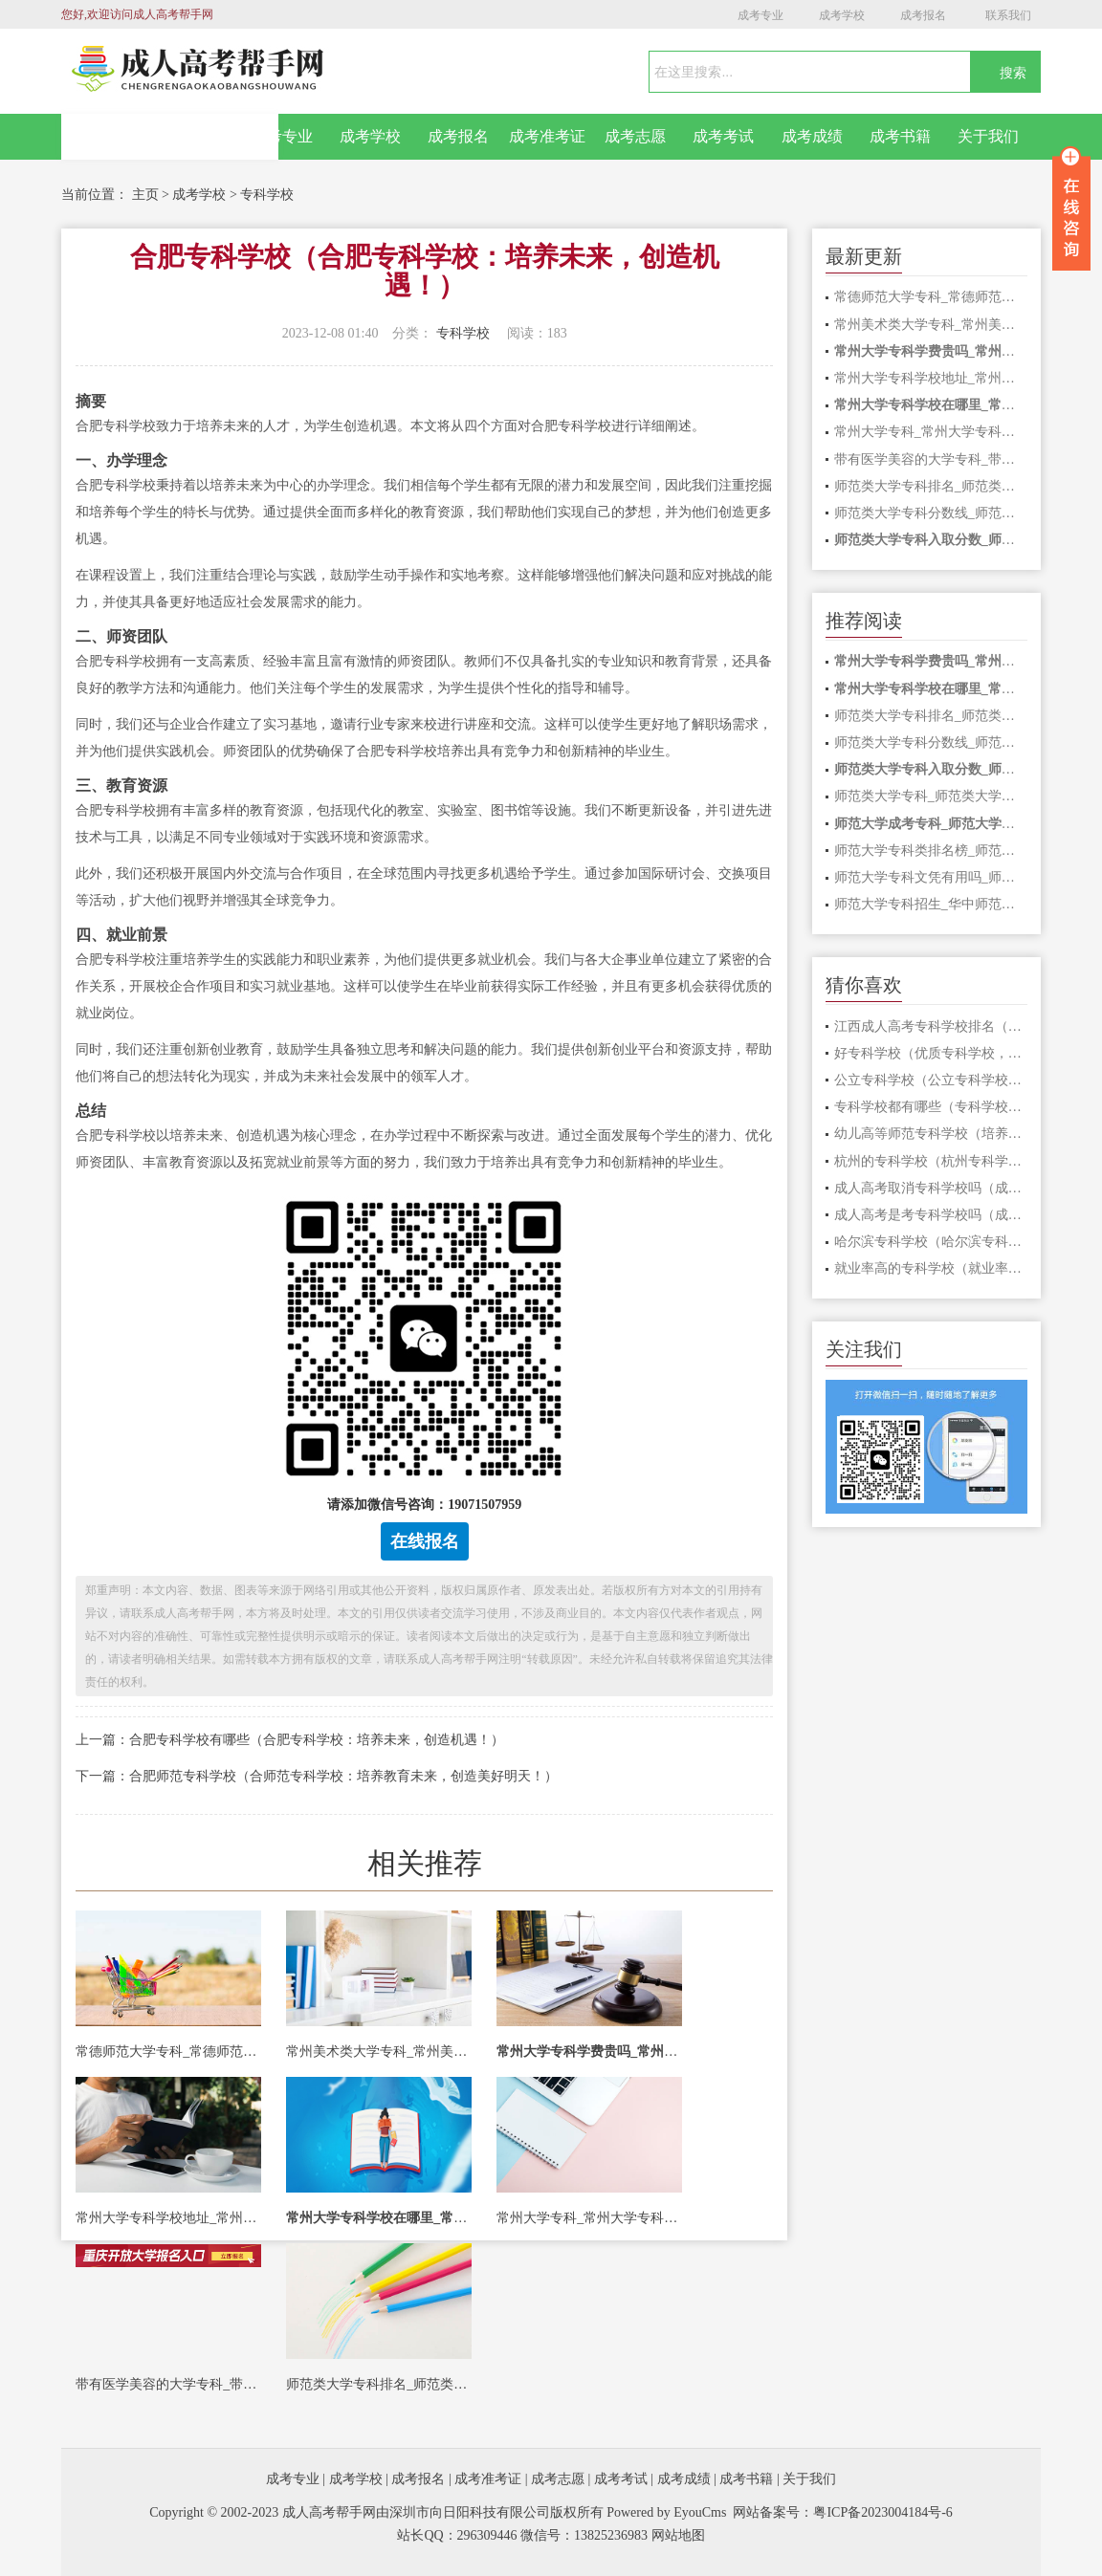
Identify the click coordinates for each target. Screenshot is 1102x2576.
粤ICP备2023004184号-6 (882, 2512)
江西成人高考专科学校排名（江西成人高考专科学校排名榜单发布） (930, 1026)
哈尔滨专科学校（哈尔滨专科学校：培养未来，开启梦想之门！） (930, 1241)
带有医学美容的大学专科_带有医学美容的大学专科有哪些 (168, 2384)
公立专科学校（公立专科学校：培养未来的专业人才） (930, 1080)
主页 (145, 194)
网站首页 (170, 136)
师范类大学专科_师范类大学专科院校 (930, 796)
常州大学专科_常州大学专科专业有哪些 (589, 2218)
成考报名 (923, 15)
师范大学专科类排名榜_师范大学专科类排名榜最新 (930, 850)
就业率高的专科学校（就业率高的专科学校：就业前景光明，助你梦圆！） (930, 1268)
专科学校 (267, 194)
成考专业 (760, 15)
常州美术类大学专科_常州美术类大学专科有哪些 (379, 2051)
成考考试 (723, 136)
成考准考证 (547, 136)
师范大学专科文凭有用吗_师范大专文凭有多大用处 (930, 877)
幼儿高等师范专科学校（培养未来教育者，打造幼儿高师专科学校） (930, 1133)
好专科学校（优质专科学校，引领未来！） (930, 1053)
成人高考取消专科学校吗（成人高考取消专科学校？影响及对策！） (930, 1188)
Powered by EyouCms (665, 2512)
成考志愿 (635, 136)
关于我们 (988, 136)
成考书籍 (900, 136)
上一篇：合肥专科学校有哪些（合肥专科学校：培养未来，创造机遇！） (290, 1740)
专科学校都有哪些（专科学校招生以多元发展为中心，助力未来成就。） (930, 1107)
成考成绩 (812, 136)
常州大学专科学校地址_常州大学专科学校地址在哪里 (168, 2218)
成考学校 (842, 15)
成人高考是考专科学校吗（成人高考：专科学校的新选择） (930, 1215)
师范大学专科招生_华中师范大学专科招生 (930, 904)
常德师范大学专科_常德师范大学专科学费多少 (168, 2051)
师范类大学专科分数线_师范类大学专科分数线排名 (930, 513)
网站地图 (678, 2535)
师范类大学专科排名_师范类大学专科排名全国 (379, 2384)
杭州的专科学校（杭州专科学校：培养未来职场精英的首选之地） (930, 1161)
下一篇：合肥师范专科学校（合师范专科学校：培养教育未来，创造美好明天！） (317, 1776)
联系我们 (1008, 15)
